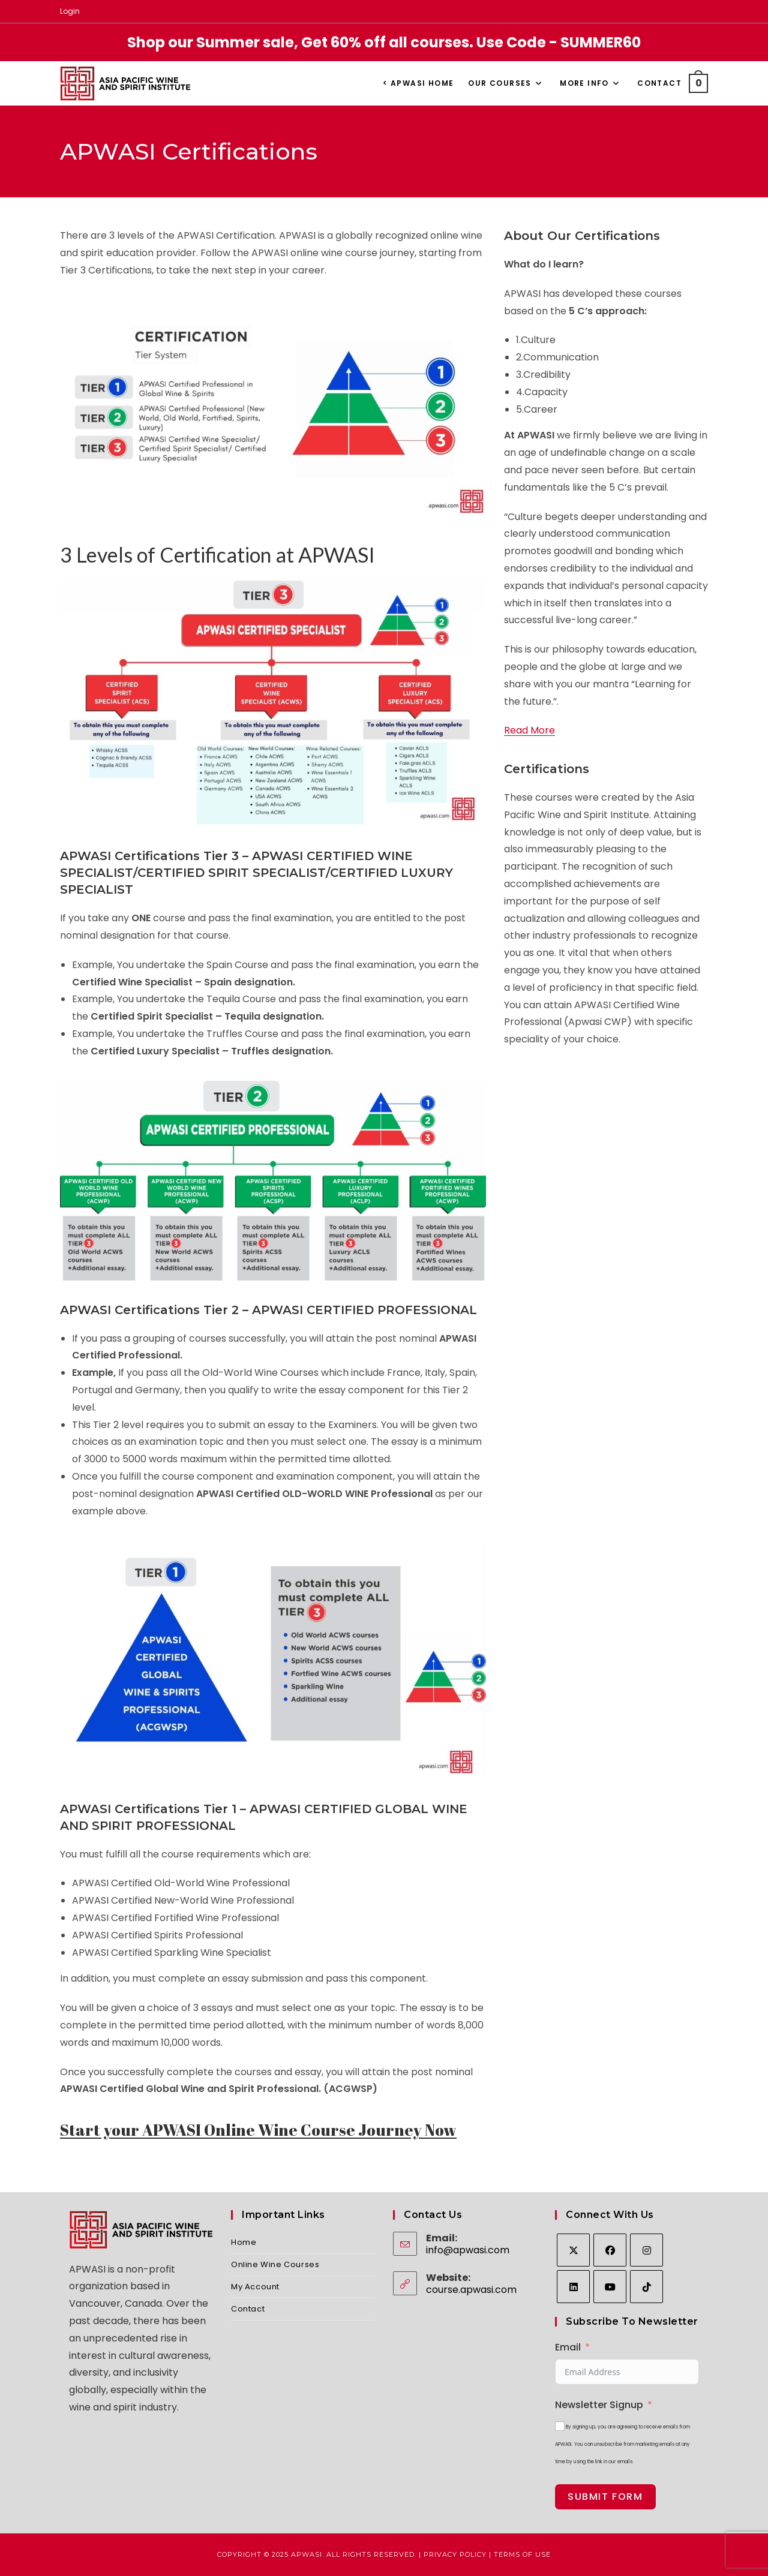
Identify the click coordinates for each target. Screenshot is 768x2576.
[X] (573, 2250)
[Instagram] (646, 2250)
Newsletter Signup (599, 2405)
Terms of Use (522, 2554)
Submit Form (605, 2496)
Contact (248, 2309)
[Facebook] (609, 2250)
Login (70, 11)
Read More (529, 730)
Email (568, 2347)
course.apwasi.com (471, 2290)
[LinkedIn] (573, 2286)
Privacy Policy (455, 2554)
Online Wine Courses (275, 2264)
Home (243, 2242)
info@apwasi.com (467, 2250)
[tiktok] (646, 2286)
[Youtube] (609, 2286)
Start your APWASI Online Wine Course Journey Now (258, 2130)
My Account (255, 2286)
